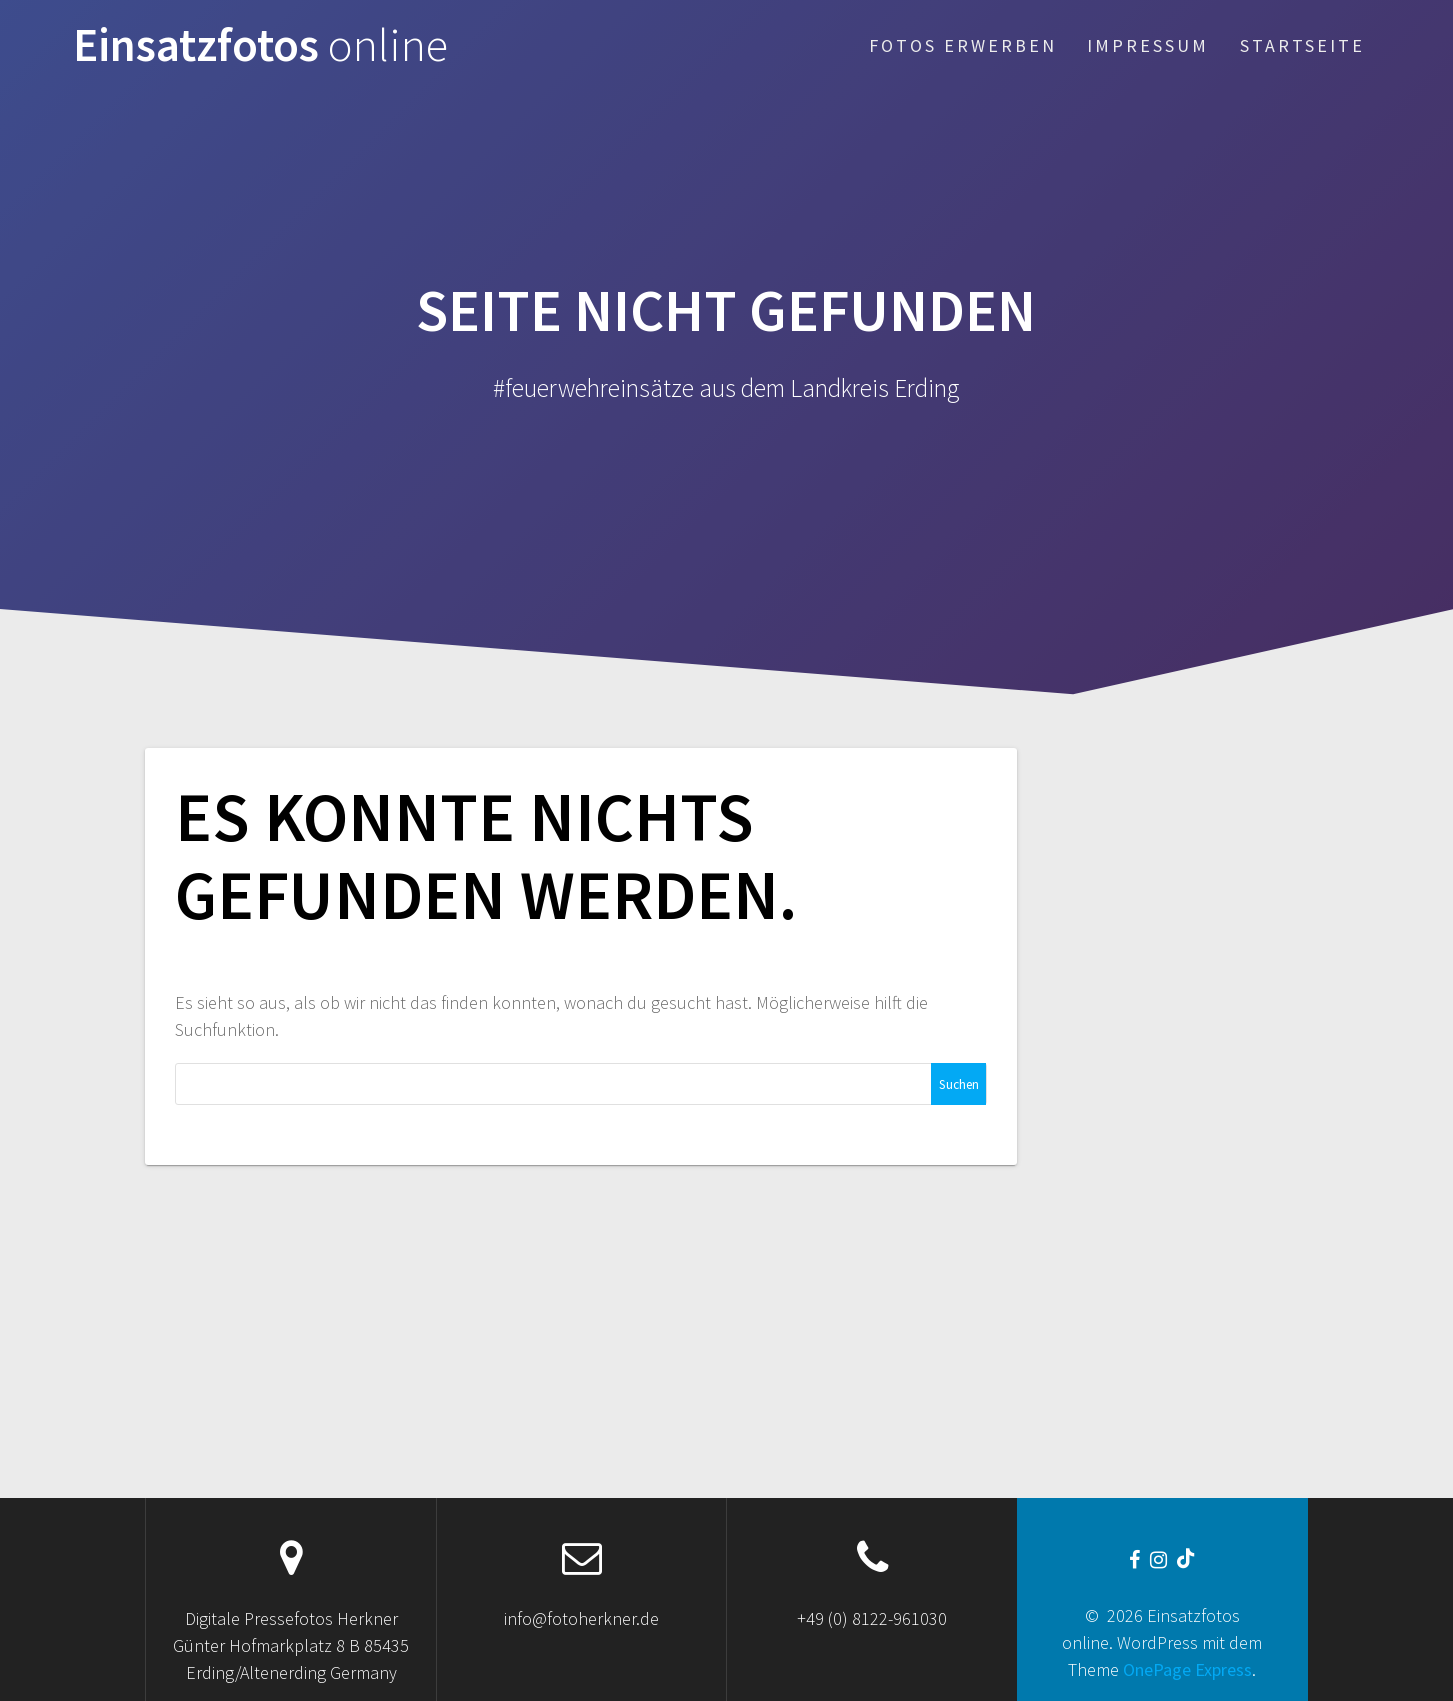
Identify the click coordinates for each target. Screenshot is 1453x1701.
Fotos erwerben (963, 45)
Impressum (1148, 45)
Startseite (1302, 45)
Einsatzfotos (260, 45)
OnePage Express (1187, 1669)
